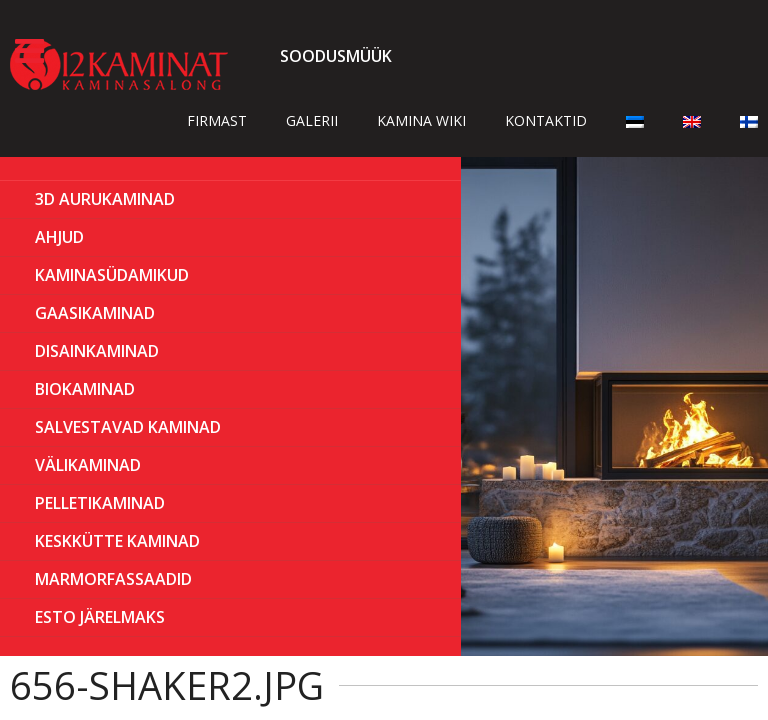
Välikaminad (88, 465)
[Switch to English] (692, 120)
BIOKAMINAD (85, 389)
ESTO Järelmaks (100, 617)
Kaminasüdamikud (112, 275)
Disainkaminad (97, 351)
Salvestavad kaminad (128, 427)
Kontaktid (546, 120)
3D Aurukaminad (105, 199)
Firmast (217, 120)
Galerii (312, 120)
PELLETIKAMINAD (100, 503)
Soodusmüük (336, 56)
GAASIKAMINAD (95, 313)
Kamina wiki (421, 120)
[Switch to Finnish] (749, 120)
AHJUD (59, 237)
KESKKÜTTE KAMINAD (117, 541)
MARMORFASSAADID (113, 579)
